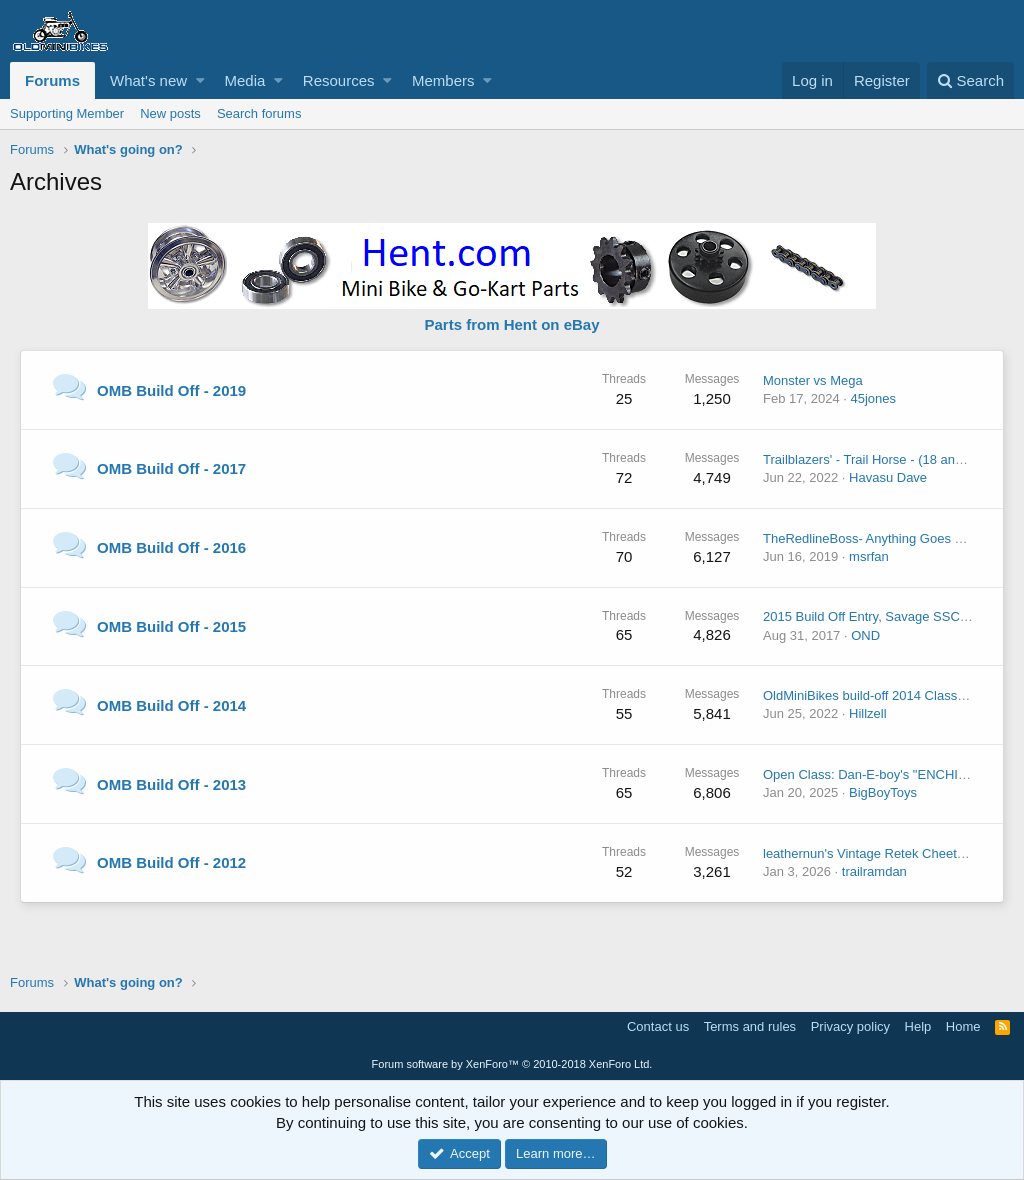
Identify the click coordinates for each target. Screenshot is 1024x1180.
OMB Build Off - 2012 (171, 862)
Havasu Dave (888, 477)
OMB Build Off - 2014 (171, 705)
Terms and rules (750, 1026)
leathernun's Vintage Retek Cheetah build (882, 853)
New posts (170, 113)
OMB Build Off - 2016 (171, 547)
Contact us (658, 1026)
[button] (200, 80)
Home (963, 1026)
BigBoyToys (883, 792)
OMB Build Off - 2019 (171, 390)
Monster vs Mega (813, 380)
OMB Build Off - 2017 (171, 468)
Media (245, 80)
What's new (148, 80)
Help (918, 1026)
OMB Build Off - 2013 (171, 784)
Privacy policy (850, 1026)
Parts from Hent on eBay (511, 324)
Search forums (259, 113)
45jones (873, 398)
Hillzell (868, 713)
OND (865, 635)
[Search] (970, 80)
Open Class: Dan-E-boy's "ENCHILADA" (880, 774)
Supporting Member (67, 113)
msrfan (869, 556)
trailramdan (874, 871)
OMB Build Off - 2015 (171, 626)
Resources (339, 80)
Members (443, 80)
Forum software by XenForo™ (512, 1064)
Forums (52, 80)
